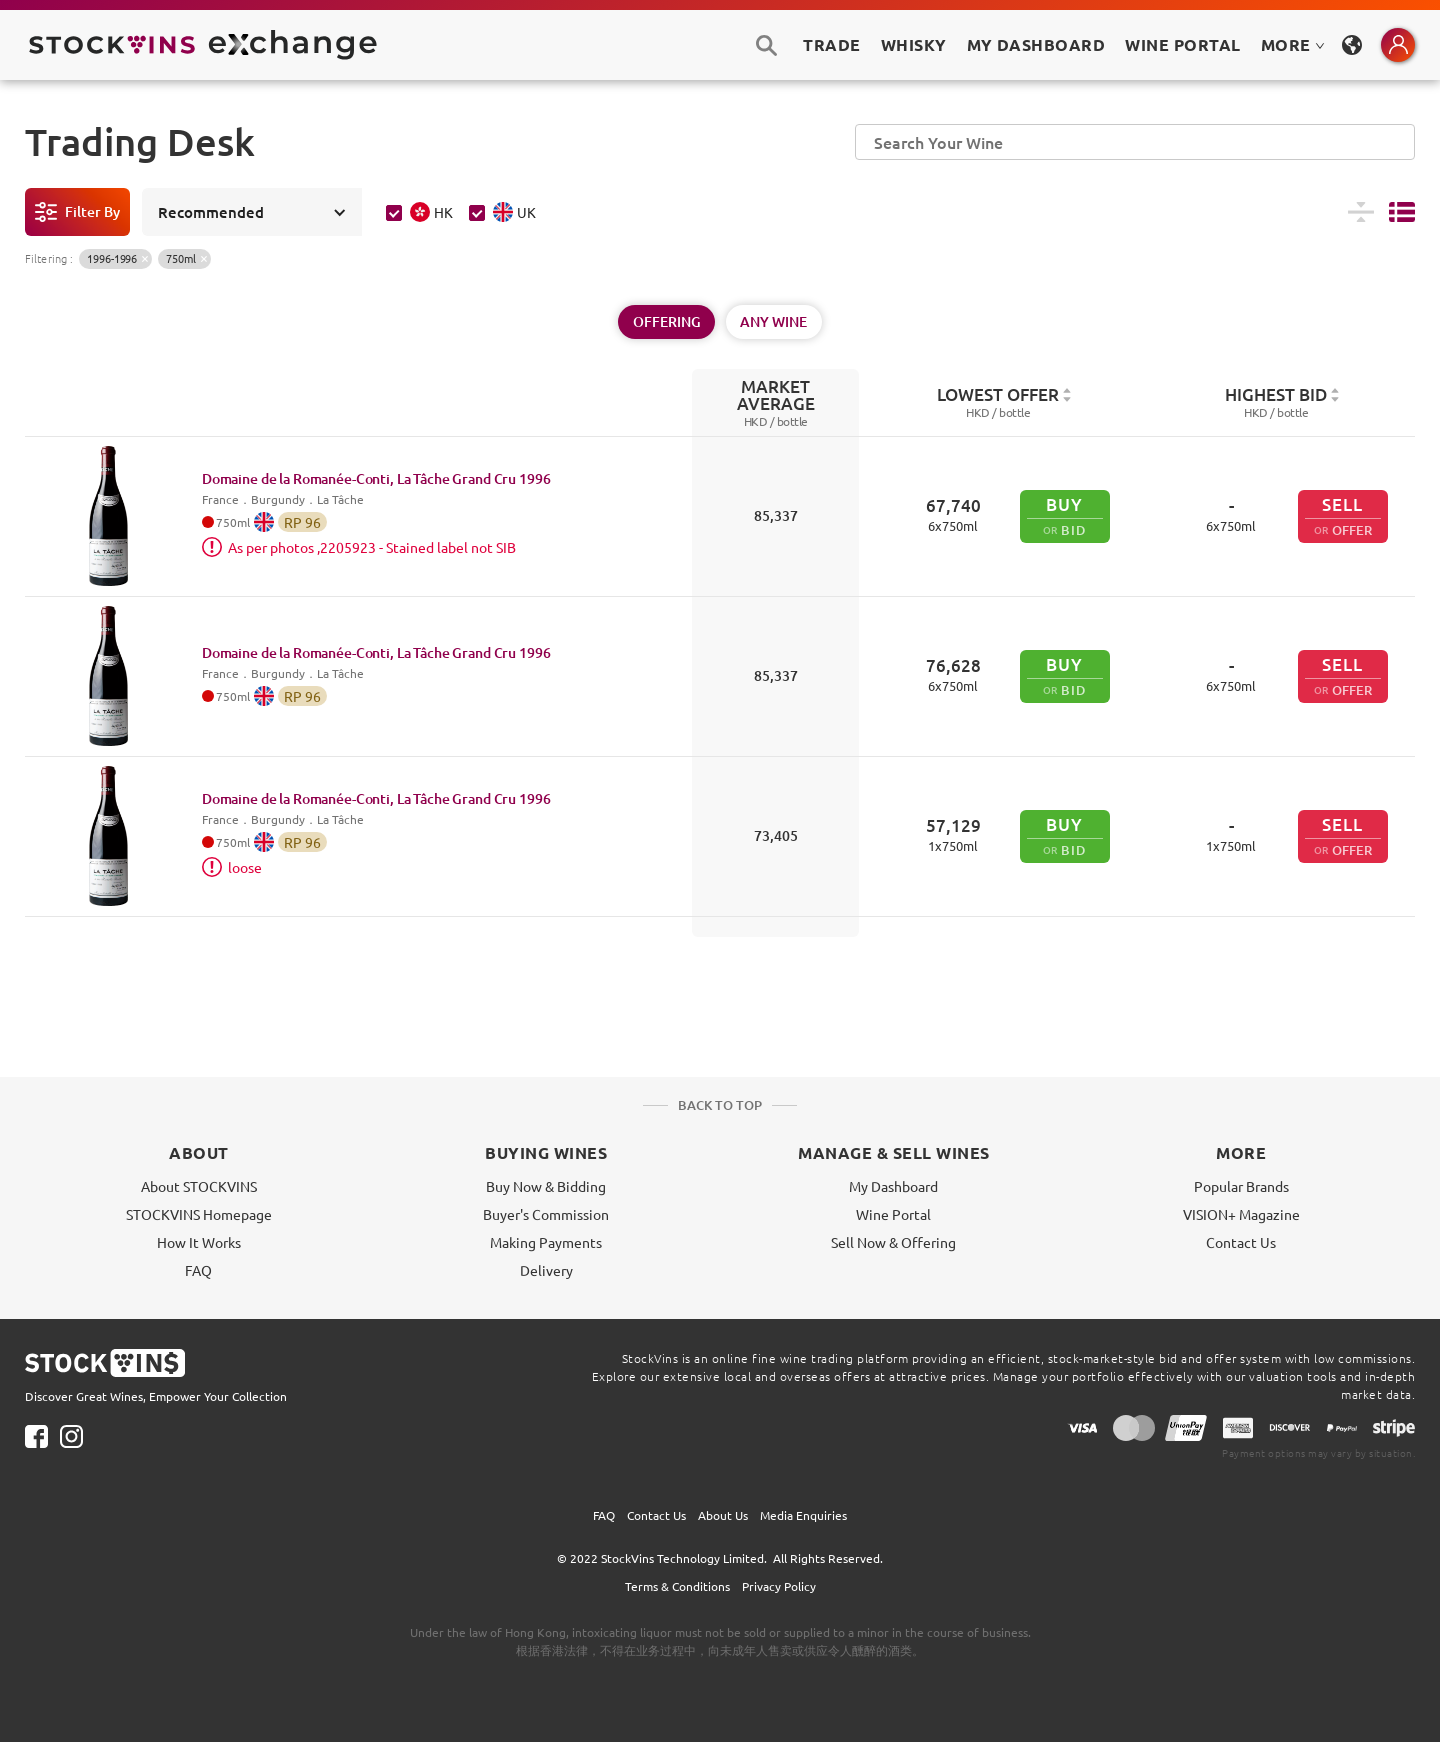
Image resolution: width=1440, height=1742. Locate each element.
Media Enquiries (803, 1515)
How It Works (199, 1242)
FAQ (198, 1270)
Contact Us (1241, 1242)
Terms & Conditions (677, 1586)
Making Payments (546, 1242)
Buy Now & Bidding (546, 1186)
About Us (723, 1515)
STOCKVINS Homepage (199, 1214)
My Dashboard (893, 1186)
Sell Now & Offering (893, 1242)
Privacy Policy (779, 1586)
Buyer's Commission (546, 1214)
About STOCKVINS (199, 1186)
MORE (1293, 44)
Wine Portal (1182, 44)
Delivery (546, 1270)
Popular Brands (1241, 1186)
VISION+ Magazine (1241, 1214)
